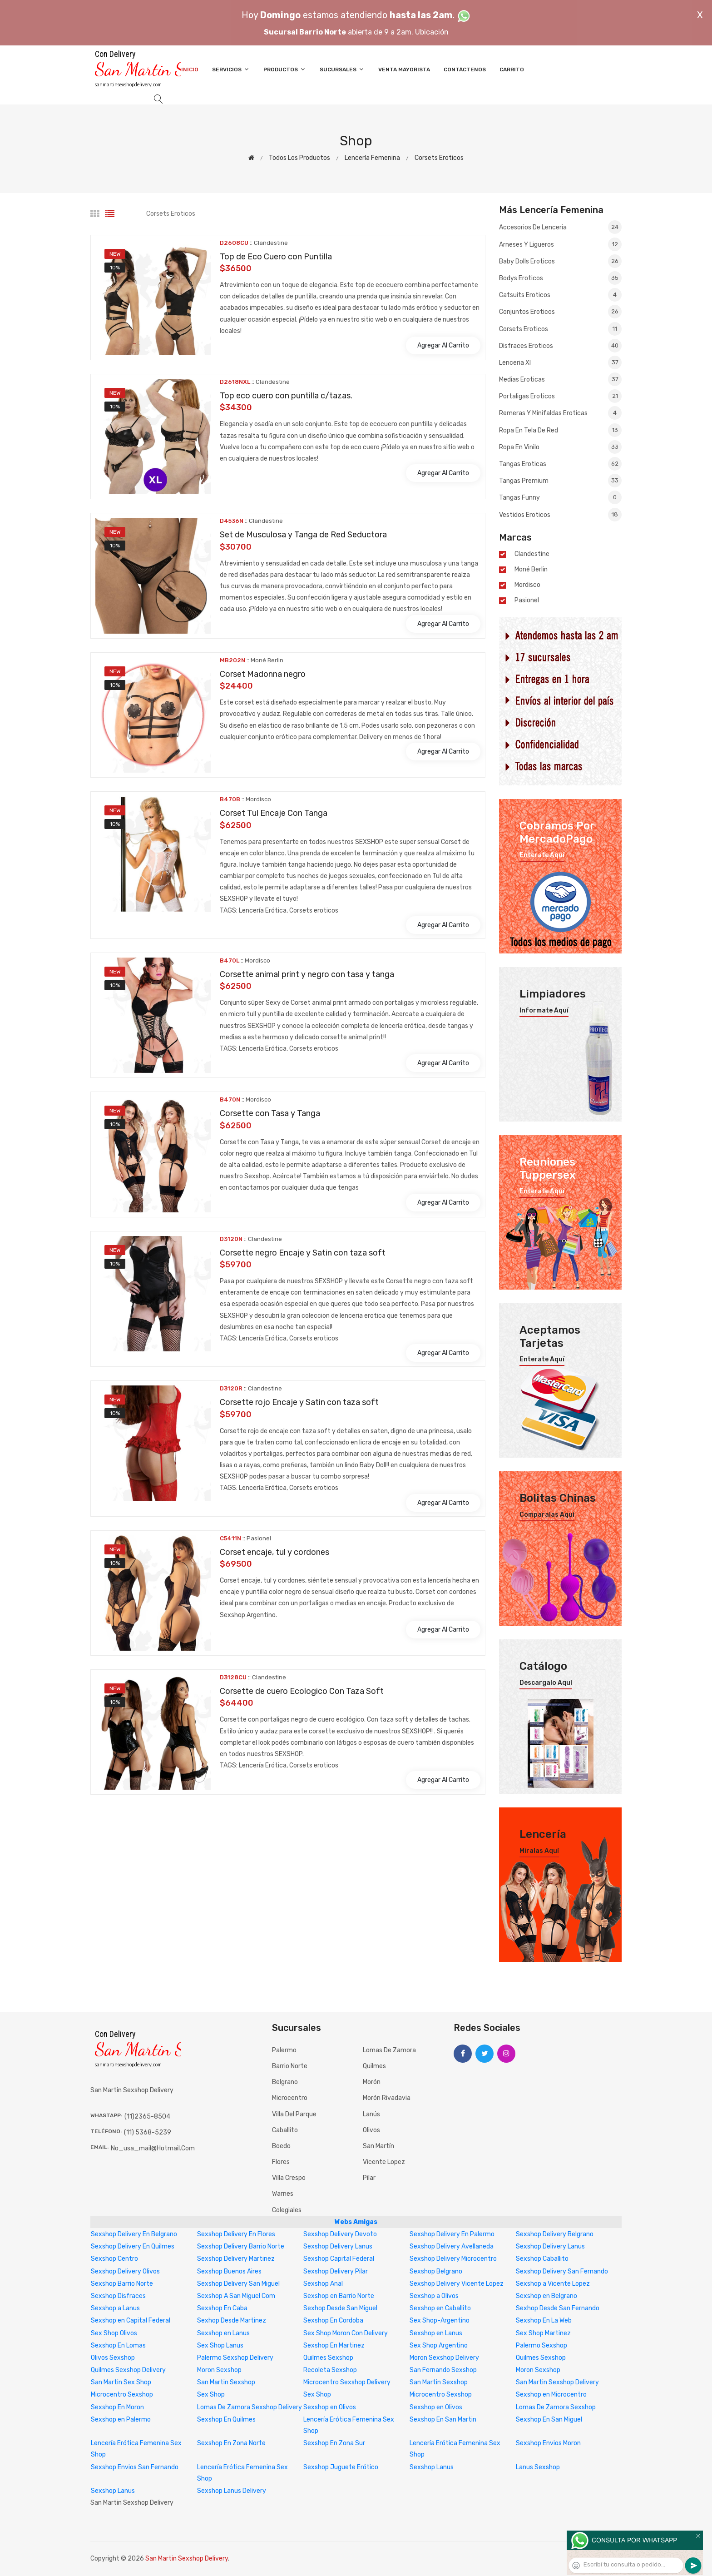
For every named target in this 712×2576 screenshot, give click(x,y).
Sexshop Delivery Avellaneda (452, 2246)
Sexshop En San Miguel (549, 2419)
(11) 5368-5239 (147, 2132)
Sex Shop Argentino (439, 2345)
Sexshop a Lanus (115, 2308)
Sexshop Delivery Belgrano (554, 2234)
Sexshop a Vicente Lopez (553, 2284)
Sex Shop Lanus (220, 2345)
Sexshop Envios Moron (548, 2443)
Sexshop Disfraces (118, 2296)
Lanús (371, 2114)
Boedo (281, 2146)
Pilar (369, 2178)
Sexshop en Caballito (440, 2308)
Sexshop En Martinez (334, 2345)
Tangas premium (560, 480)
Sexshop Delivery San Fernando (562, 2271)
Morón (372, 2082)
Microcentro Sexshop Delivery (347, 2382)
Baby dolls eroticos (560, 261)
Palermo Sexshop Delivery (235, 2358)
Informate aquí (544, 1011)
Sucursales (342, 69)
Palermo (284, 2050)
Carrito (511, 69)
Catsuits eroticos (560, 295)
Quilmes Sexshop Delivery (128, 2370)
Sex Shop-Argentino (440, 2320)
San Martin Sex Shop (121, 2382)
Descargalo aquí (545, 1683)
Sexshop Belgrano (436, 2271)
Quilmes (374, 2066)
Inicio (189, 69)
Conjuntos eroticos (560, 311)
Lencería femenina (372, 158)
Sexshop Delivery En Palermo (452, 2234)
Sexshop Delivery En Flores (236, 2234)
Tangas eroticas (560, 464)
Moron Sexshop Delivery (444, 2358)
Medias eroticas (560, 379)
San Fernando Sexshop (443, 2370)
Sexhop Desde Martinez (231, 2320)
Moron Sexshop (219, 2370)
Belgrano (285, 2082)
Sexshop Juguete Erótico (340, 2467)
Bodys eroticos (560, 278)
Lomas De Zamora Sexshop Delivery (249, 2407)
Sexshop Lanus (432, 2467)
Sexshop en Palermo (121, 2419)
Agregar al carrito (443, 345)
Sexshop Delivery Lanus (337, 2246)
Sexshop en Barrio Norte (338, 2296)
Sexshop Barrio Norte (122, 2284)
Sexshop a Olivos (434, 2296)
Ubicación (432, 32)
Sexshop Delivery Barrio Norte (240, 2246)
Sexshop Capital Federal (338, 2259)
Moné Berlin (531, 569)
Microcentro (289, 2098)
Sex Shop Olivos (114, 2333)
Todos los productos (299, 158)
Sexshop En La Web (544, 2320)
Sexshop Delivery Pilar (335, 2271)
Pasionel (526, 600)
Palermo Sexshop (541, 2345)
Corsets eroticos (439, 158)
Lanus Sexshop (538, 2467)
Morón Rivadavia (386, 2098)
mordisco (527, 585)
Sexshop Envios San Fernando (134, 2467)
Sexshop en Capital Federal (130, 2320)
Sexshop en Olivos (329, 2407)
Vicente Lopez (384, 2162)
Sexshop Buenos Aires (229, 2271)
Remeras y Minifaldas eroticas (560, 413)
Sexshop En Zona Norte (231, 2443)
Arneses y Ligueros (560, 244)
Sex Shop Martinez (543, 2333)
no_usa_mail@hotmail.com (153, 2148)
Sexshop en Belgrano (546, 2296)
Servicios (231, 69)
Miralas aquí (539, 1851)
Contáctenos (465, 69)
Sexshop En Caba (222, 2308)
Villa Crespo (289, 2178)
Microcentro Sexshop (122, 2394)
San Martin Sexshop (226, 2382)
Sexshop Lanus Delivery (231, 2491)
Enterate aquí (541, 855)
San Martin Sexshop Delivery (557, 2382)
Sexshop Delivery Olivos (125, 2271)
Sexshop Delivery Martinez (236, 2259)
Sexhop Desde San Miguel (340, 2308)
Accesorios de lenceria (560, 228)
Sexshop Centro (114, 2259)
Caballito (285, 2130)
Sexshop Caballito (542, 2259)
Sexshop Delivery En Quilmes (132, 2246)
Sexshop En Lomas (118, 2345)
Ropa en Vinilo (560, 447)
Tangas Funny (560, 497)
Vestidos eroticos (560, 514)
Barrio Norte (289, 2066)
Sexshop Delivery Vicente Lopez (457, 2284)
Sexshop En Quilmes (226, 2419)
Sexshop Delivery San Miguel (238, 2284)
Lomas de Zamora (389, 2050)
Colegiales (287, 2210)
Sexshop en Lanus (223, 2333)
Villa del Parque (294, 2114)
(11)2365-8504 (147, 2116)
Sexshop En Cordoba (333, 2320)
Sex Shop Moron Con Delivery (345, 2333)
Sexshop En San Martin (443, 2419)
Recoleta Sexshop (330, 2370)
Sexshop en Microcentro (551, 2394)
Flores (281, 2162)
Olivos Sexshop (113, 2358)
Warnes (282, 2194)
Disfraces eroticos (560, 345)
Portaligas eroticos (560, 396)
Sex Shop (211, 2394)
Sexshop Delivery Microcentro (453, 2259)
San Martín (378, 2146)
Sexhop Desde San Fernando (557, 2308)
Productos (284, 69)
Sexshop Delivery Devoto (340, 2234)
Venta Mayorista (404, 69)
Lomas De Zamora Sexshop (556, 2407)
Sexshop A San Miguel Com (236, 2296)
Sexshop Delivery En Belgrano (134, 2234)
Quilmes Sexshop (328, 2358)
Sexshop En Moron (117, 2407)
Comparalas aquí (546, 1515)
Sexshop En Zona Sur (334, 2443)
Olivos (371, 2130)
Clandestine (531, 554)
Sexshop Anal (323, 2284)
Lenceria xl (560, 362)
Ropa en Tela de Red (560, 430)
